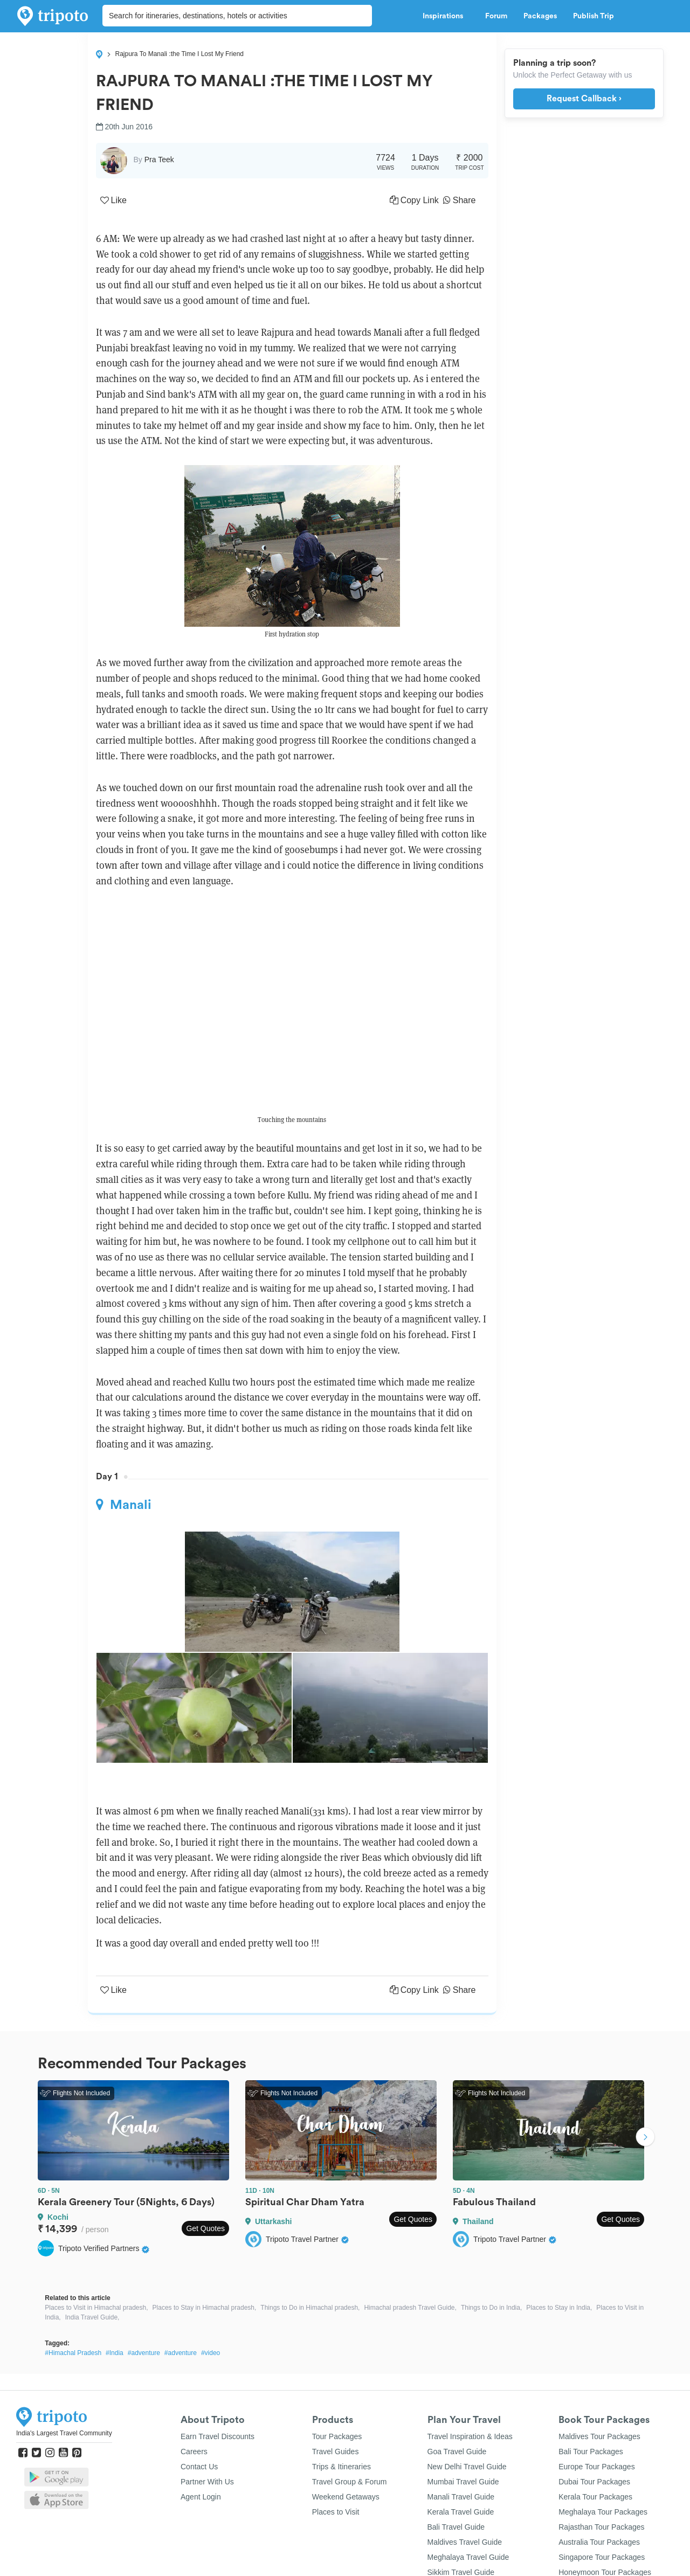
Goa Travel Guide (457, 2451)
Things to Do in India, (491, 2307)
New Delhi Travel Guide (467, 2466)
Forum (496, 16)
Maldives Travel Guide (464, 2542)
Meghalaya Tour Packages (602, 2512)
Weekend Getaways (346, 2496)
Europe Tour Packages (596, 2466)
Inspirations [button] (446, 16)
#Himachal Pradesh (73, 2353)
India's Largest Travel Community (64, 2433)
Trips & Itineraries (341, 2466)
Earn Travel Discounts (217, 2436)
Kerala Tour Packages (595, 2496)
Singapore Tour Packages (601, 2557)
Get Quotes (205, 2228)
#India (114, 2353)
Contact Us (199, 2466)
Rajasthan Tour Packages (601, 2527)
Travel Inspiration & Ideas (470, 2436)
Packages (540, 16)
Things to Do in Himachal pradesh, (310, 2307)
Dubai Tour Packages (594, 2481)
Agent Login (201, 2496)
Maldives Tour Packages (599, 2436)
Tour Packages (337, 2436)
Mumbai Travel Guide (463, 2481)
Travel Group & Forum (349, 2481)
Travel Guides (335, 2451)
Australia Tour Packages (599, 2542)
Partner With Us (207, 2481)
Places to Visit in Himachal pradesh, (96, 2307)
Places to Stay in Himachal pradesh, (205, 2307)
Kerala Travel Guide (460, 2512)
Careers (194, 2451)
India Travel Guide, (92, 2317)
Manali (123, 1505)
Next (645, 2138)
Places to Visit (336, 2512)
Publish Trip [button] (596, 16)
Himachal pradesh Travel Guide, (410, 2307)
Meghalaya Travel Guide (468, 2557)
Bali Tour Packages (590, 2451)
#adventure (144, 2353)
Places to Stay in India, (559, 2307)
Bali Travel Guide (456, 2527)
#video (210, 2353)
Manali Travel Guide (461, 2496)
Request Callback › (584, 98)
